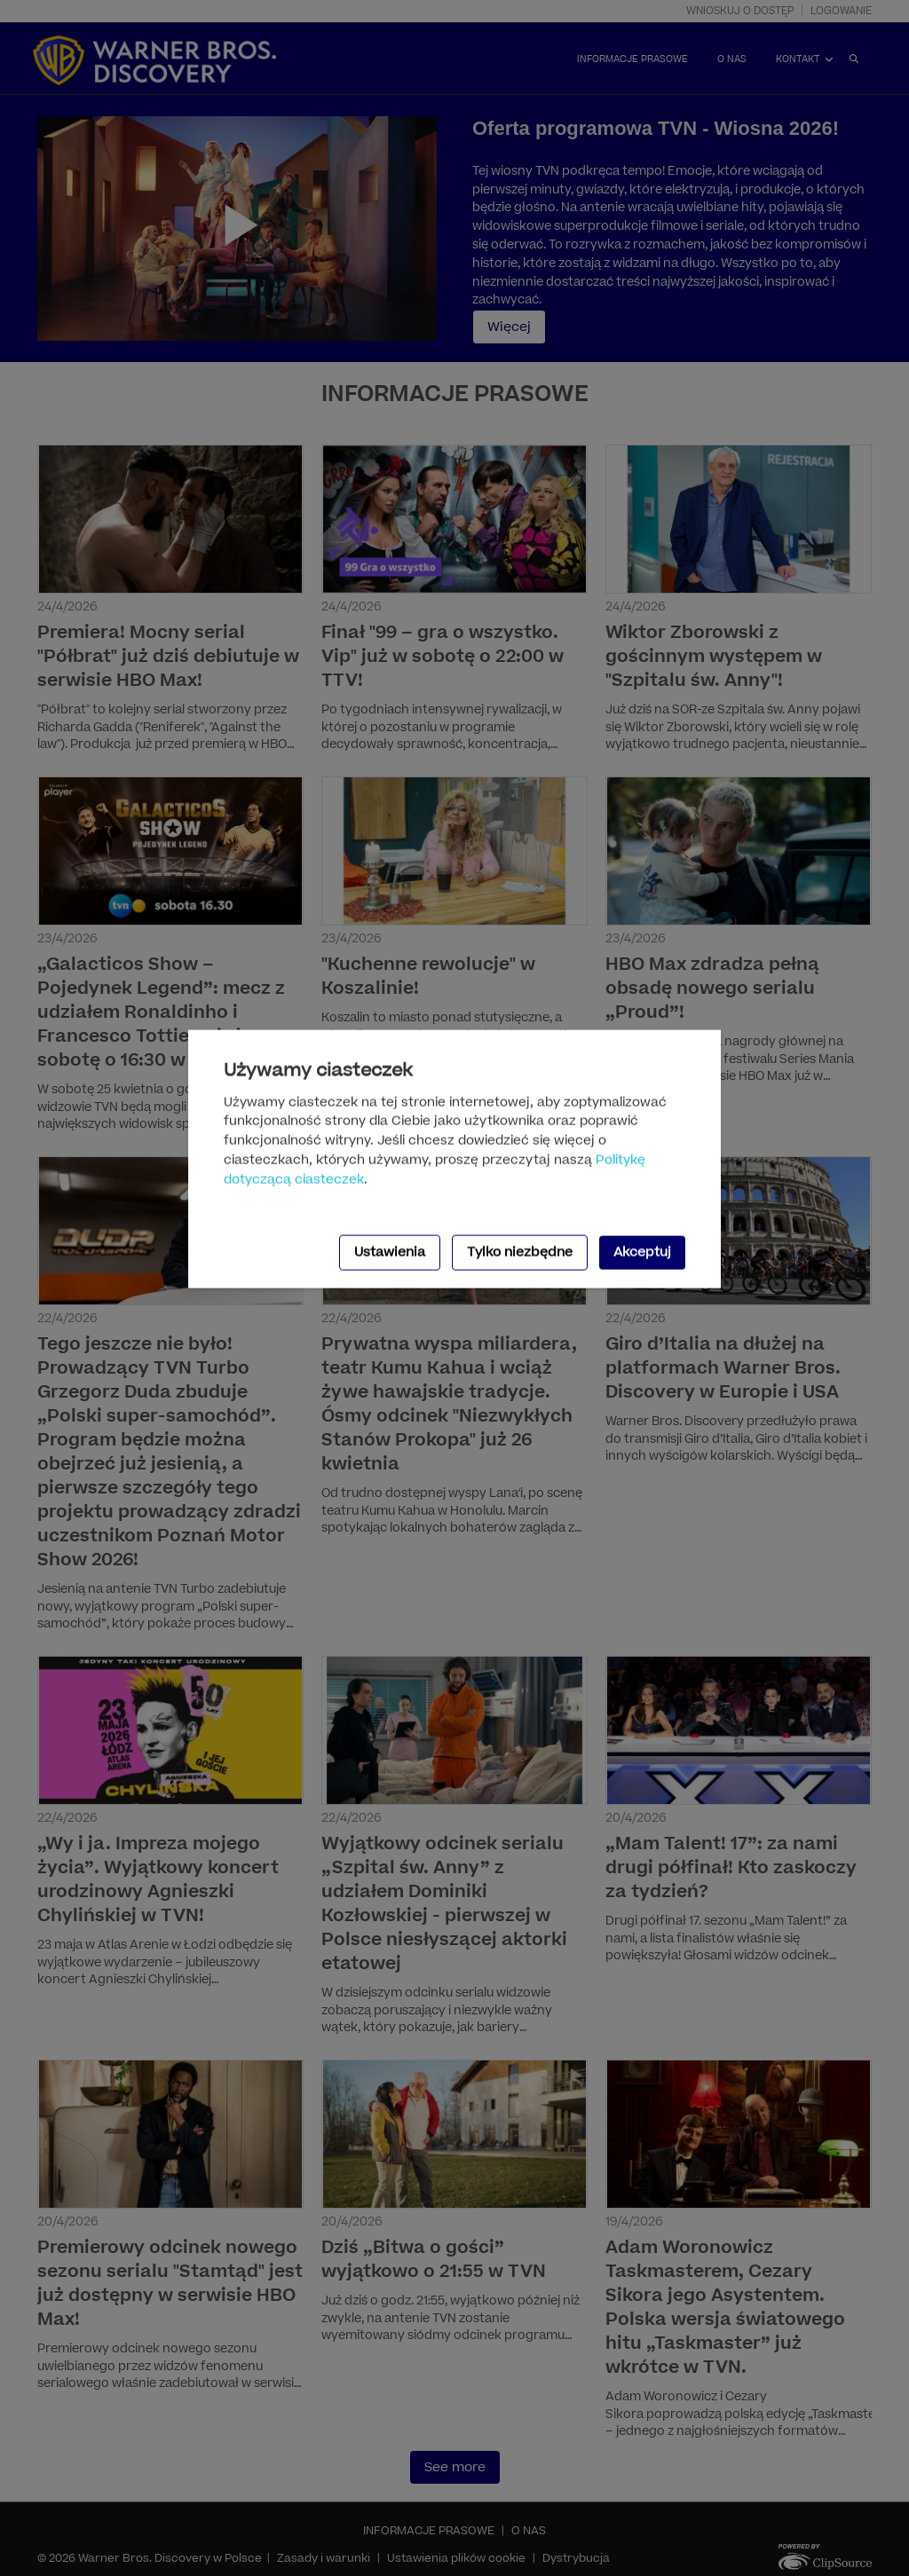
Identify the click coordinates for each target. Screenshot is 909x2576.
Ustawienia (389, 1251)
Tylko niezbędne (520, 1251)
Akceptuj (642, 1251)
